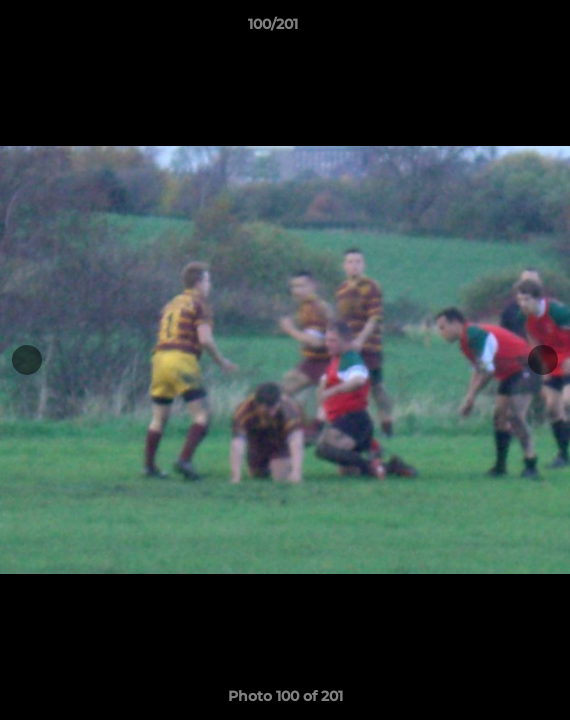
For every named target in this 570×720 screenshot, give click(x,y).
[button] (498, 29)
